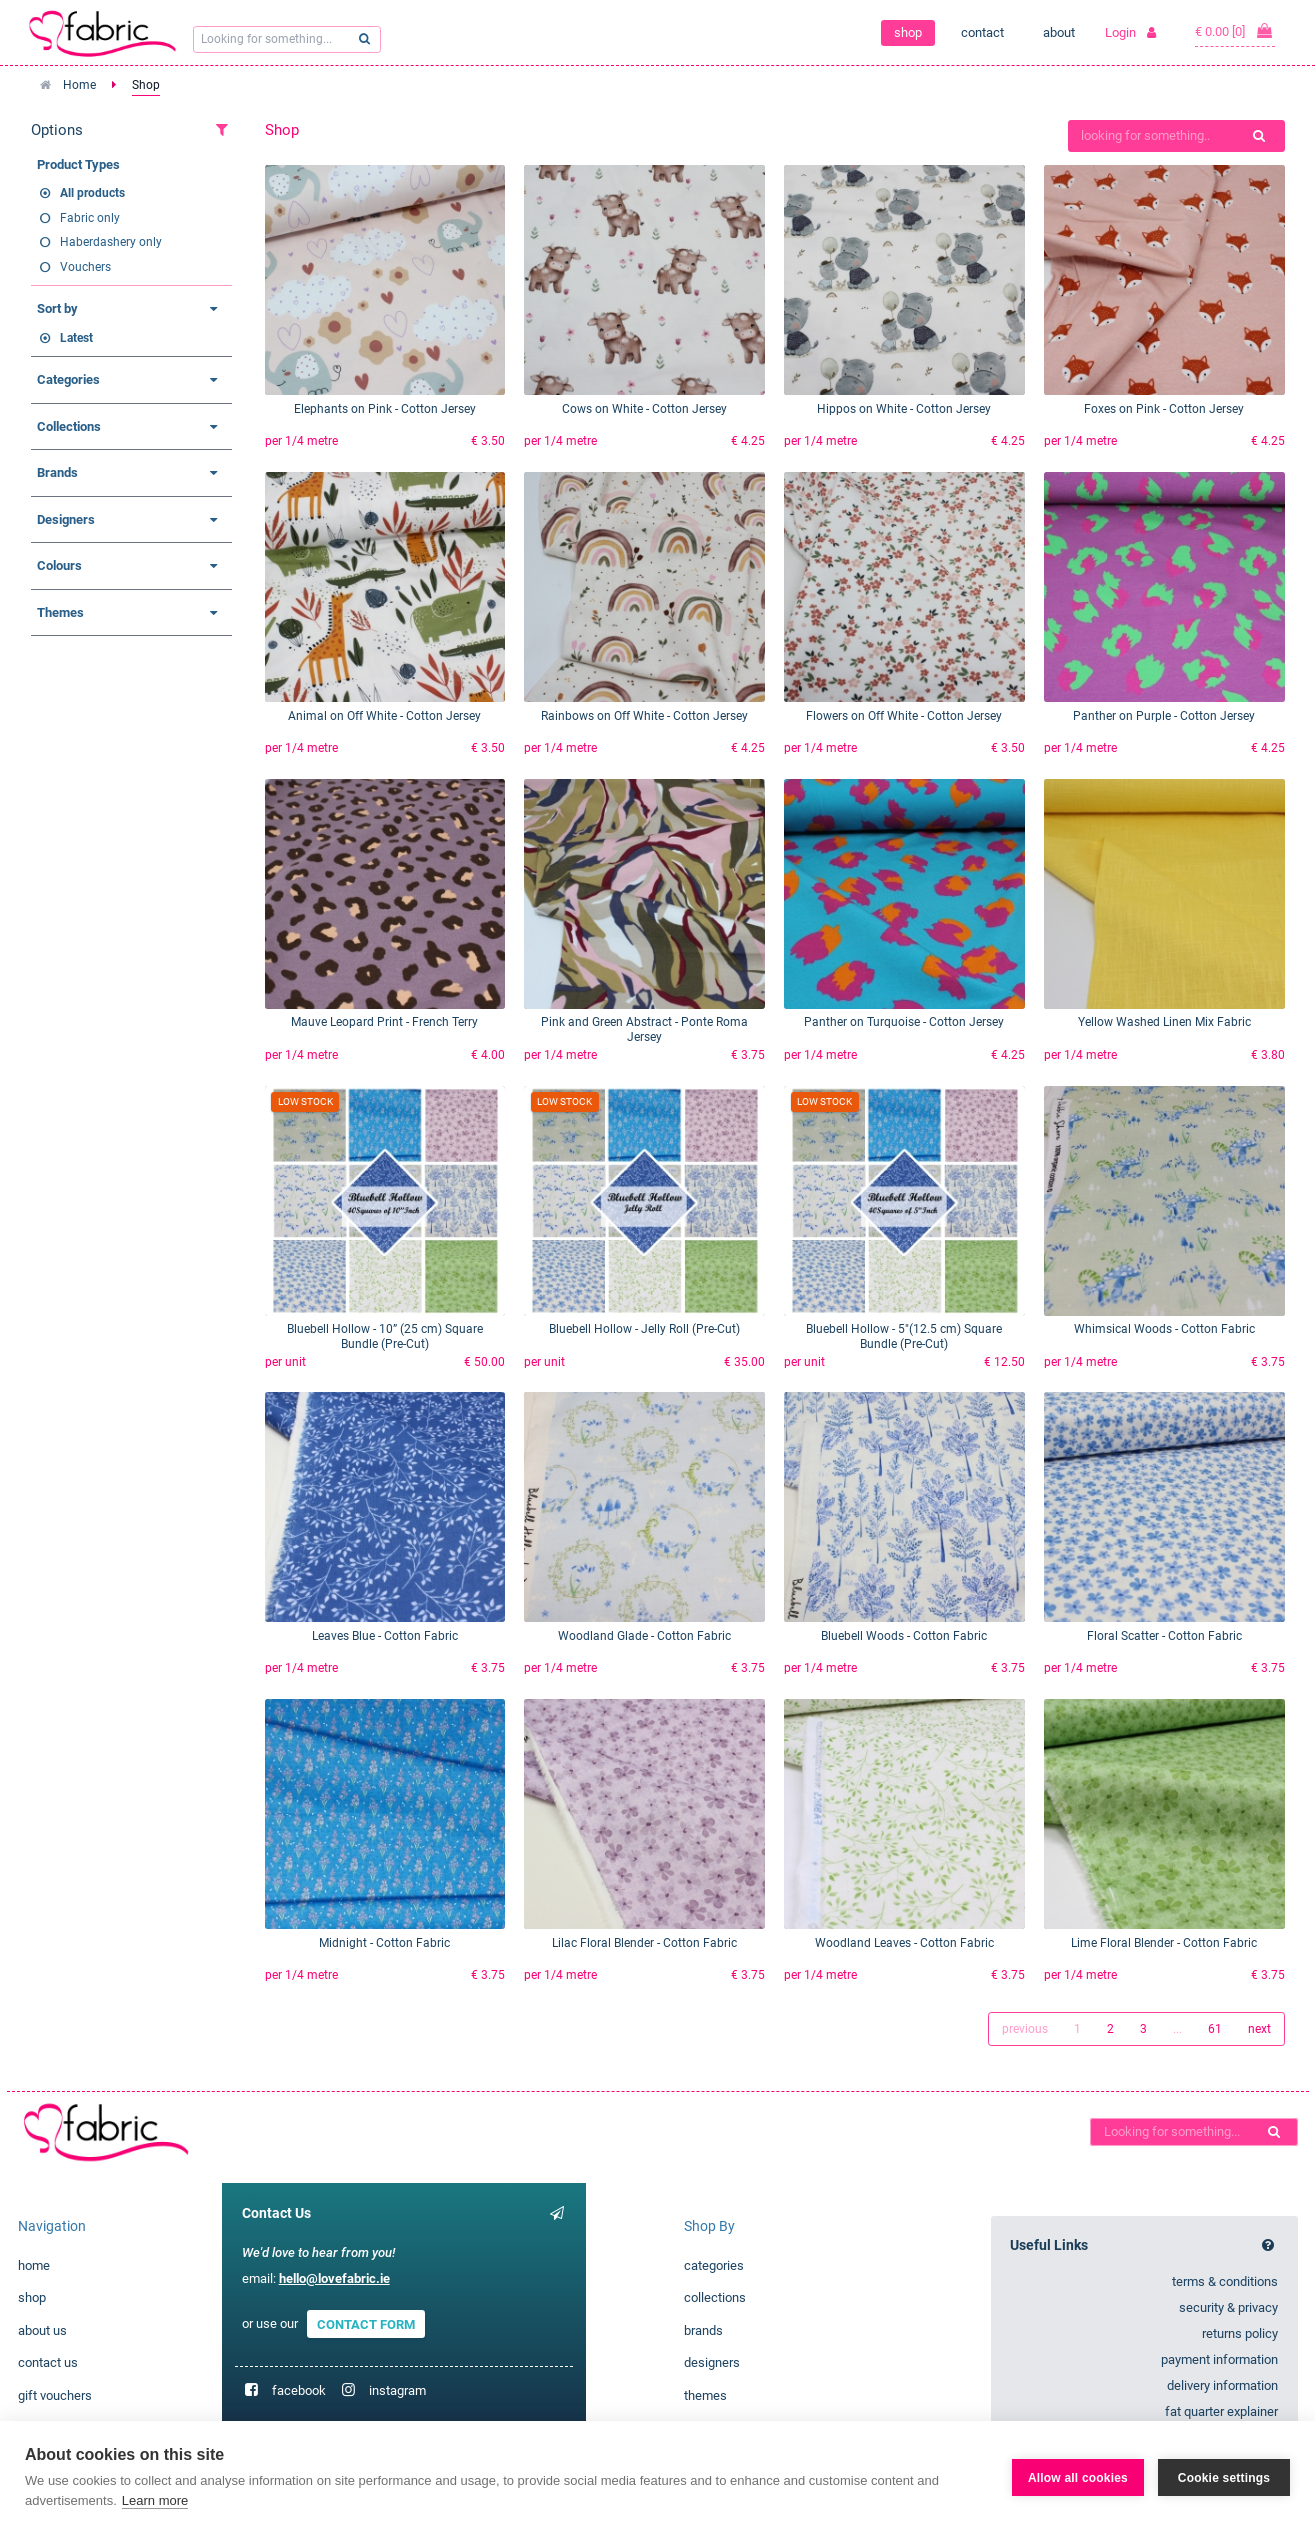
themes (705, 2395)
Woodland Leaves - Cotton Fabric (904, 1943)
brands (703, 2330)
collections (715, 2297)
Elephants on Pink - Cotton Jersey (385, 409)
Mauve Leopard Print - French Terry (384, 1022)
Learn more (155, 2500)
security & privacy (1228, 2307)
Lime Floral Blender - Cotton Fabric (1164, 1943)
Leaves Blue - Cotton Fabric (385, 1636)
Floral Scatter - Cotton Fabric (1164, 1636)
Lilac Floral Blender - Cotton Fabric (644, 1943)
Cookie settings (1224, 2478)
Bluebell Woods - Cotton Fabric (904, 1636)
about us (42, 2330)
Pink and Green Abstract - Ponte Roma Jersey (644, 1029)
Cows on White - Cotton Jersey (644, 409)
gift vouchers (55, 2395)
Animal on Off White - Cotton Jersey (384, 716)
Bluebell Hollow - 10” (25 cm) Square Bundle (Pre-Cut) (385, 1336)
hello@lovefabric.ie (334, 2278)
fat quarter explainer (1221, 2411)
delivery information (1222, 2385)
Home (79, 85)
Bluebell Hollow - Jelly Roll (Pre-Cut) (644, 1329)
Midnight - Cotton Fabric (384, 1943)
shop (908, 32)
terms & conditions (1225, 2281)
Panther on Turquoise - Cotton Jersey (904, 1022)
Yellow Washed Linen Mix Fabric (1164, 1022)
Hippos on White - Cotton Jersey (904, 409)
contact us (48, 2362)
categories (714, 2265)
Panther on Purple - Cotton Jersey (1164, 716)
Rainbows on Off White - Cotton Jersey (644, 716)
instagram (397, 2390)
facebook (299, 2390)
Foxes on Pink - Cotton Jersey (1164, 409)
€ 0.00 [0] (1235, 31)
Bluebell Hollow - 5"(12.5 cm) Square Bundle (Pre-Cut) (904, 1336)
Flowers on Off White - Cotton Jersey (904, 716)
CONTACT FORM (366, 2323)
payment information (1219, 2359)
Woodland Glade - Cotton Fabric (644, 1636)
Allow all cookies (1078, 2478)
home (34, 2265)
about (1059, 32)
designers (712, 2362)
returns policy (1240, 2333)
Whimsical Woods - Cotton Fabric (1164, 1329)
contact (982, 32)
